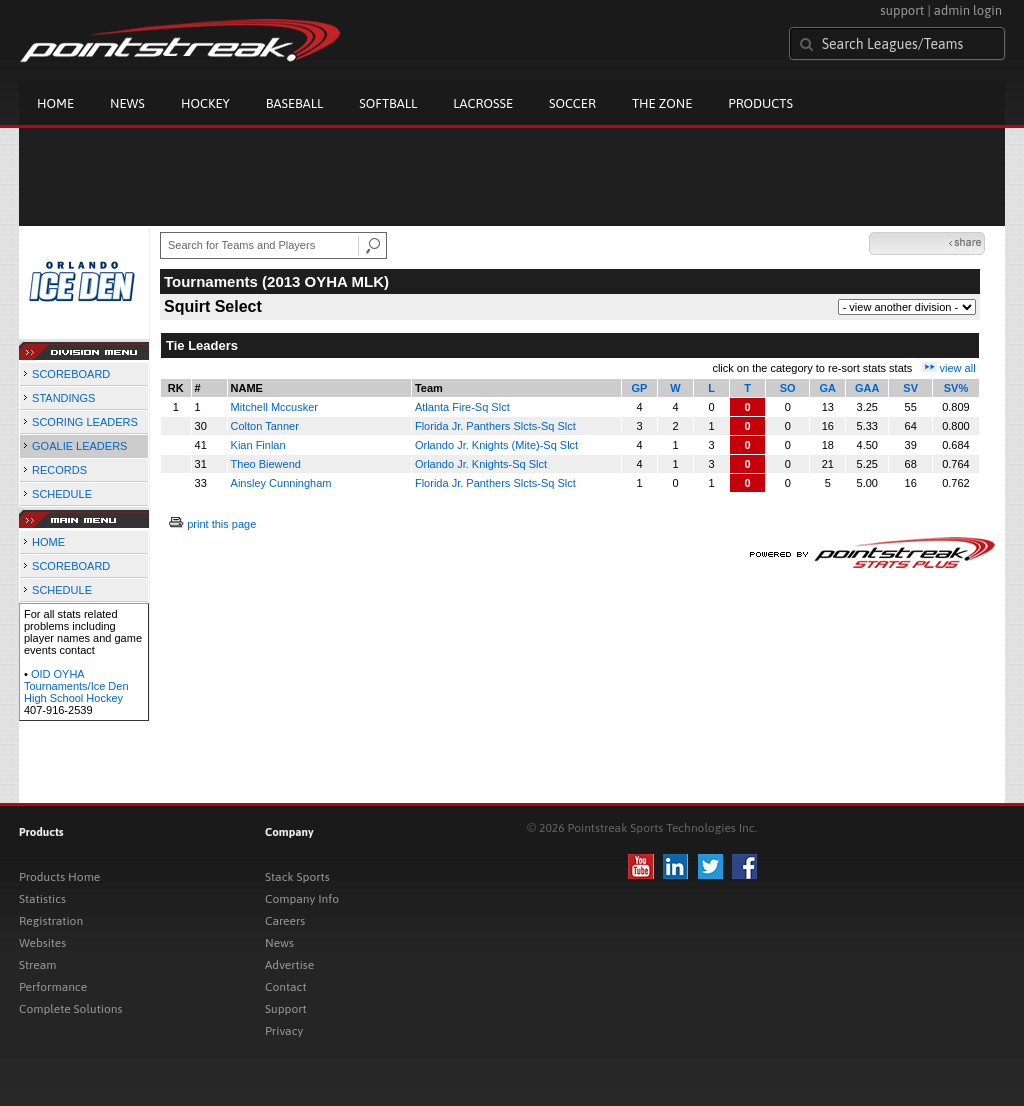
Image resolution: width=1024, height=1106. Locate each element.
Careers (285, 921)
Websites (42, 943)
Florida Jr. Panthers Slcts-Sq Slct (495, 426)
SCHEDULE (62, 494)
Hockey (205, 103)
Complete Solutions (70, 1009)
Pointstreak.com (180, 42)
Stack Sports (297, 877)
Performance (53, 987)
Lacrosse (483, 103)
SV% (956, 388)
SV (910, 388)
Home (55, 103)
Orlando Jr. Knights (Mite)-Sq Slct (496, 445)
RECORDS (59, 470)
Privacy (284, 1031)
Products (760, 103)
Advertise (289, 965)
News (127, 103)
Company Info (302, 899)
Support (286, 1009)
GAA (867, 388)
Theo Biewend (266, 464)
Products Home (59, 877)
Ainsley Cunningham (281, 483)
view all (958, 368)
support (902, 10)
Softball (388, 103)
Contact (286, 987)
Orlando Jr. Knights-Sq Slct (481, 464)
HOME (48, 542)
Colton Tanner (265, 426)
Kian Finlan (258, 445)
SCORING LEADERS (85, 422)
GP (640, 388)
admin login (968, 10)
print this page (221, 524)
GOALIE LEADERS (79, 446)
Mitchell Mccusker (274, 407)
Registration (51, 921)
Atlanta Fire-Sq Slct (462, 407)
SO (788, 388)
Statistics (42, 899)
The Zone (662, 103)
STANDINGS (63, 398)
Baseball (295, 103)
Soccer (572, 103)
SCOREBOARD (71, 374)
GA (828, 388)
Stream (37, 965)
